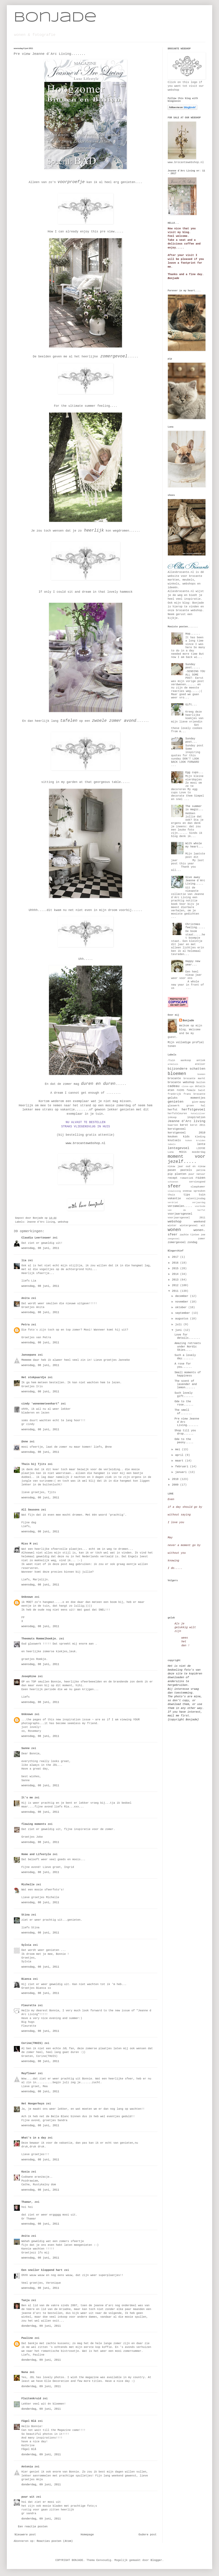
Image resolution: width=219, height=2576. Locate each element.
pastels (186, 1170)
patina (200, 1170)
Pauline (27, 2338)
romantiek (186, 1178)
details (200, 1086)
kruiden (200, 1140)
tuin (202, 1194)
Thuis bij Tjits (33, 1464)
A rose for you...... (183, 1365)
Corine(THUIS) (32, 2043)
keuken (173, 1136)
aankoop (186, 1060)
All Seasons (30, 1509)
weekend (199, 1221)
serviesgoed (197, 1181)
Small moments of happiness (188, 1374)
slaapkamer (198, 1186)
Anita (25, 1298)
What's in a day (33, 2137)
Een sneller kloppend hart (41, 2270)
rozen (200, 1178)
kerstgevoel (177, 1129)
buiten (200, 1082)
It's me (27, 1797)
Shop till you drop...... (185, 1432)
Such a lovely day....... (185, 1357)
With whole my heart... (194, 845)
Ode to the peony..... (184, 1441)
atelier (200, 1064)
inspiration (196, 1117)
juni (179, 1330)
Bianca (26, 1979)
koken (188, 1140)
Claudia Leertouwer (36, 1237)
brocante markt (194, 1078)
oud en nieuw (195, 1166)
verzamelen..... (180, 1206)
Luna (171, 1152)
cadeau (173, 1086)
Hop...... (192, 633)
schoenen (173, 1182)
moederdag (198, 1152)
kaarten (173, 1125)
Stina (25, 1914)
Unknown (27, 1597)
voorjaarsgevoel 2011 (186, 1217)
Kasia (26, 2171)
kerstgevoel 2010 (186, 1132)
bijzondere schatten (186, 1069)
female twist (196, 1090)
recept (173, 1178)
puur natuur (197, 1174)
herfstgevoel (193, 1109)
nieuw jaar (175, 1166)
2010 (176, 1479)
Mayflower (28, 2073)
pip (170, 1174)
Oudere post (147, 2534)
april (180, 1455)
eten (171, 1090)
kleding (200, 1136)
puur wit (28, 2496)
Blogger (156, 2560)
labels (172, 1144)
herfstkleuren (177, 1113)
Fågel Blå (28, 2421)
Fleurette (28, 2005)
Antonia (27, 2466)
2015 (176, 1268)
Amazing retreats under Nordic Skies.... (188, 1346)
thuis (171, 1194)
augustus (182, 1318)
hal (203, 1105)
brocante (174, 1078)
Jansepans (28, 1354)
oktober (181, 1307)
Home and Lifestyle (36, 1854)
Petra (25, 1324)
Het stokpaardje (33, 1377)
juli (179, 1324)
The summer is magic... (194, 808)
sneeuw (187, 1191)
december (182, 1296)
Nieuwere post (25, 2534)
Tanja (25, 2300)
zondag (192, 1242)
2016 (176, 1262)
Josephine (28, 1676)
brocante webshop (181, 1082)
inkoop (172, 1117)
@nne (24, 1441)
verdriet (173, 1202)
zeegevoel (173, 1238)
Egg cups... (194, 772)
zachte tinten (189, 1234)
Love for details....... (187, 1336)
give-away (198, 1102)
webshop (63, 1222)
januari (181, 1472)
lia (23, 1260)
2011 (176, 1291)
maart (180, 1460)
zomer (201, 1238)
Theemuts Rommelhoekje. (39, 1638)
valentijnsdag (195, 1198)
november (182, 1301)
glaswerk (173, 1105)
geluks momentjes (186, 1097)
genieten (175, 1102)
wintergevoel (189, 1225)
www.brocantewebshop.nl (85, 1143)
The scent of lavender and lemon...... (186, 1384)
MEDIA (182, 1152)
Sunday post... (191, 740)
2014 (176, 1274)
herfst (173, 1109)
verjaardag (198, 1202)
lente (201, 1144)
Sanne (25, 1748)
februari (182, 1466)
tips (187, 1194)
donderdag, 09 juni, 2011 (41, 2326)
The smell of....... (183, 1412)
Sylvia (26, 1945)
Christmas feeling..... (195, 926)
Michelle (28, 1884)
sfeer (174, 1186)
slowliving (174, 1191)
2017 (176, 1257)
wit (203, 1225)
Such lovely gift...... (184, 1394)
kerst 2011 (197, 1125)
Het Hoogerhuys (32, 2103)
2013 (176, 1279)
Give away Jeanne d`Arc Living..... (195, 880)
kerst (184, 1125)
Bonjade (55, 17)
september (183, 1313)
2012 (176, 1285)
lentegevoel (178, 1148)
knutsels (174, 1140)
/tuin (171, 1060)
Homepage (87, 2534)
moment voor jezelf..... (186, 1159)
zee (203, 1234)
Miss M (26, 1543)
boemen (201, 1074)
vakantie (174, 1198)
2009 (176, 1484)
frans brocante (194, 1094)
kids (186, 1136)
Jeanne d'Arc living (41, 1222)
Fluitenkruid (31, 2398)
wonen (174, 1229)
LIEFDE (200, 1148)
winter (172, 1225)
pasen (172, 1170)
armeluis (173, 1064)
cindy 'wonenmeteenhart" (40, 1403)
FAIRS (180, 1090)
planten (180, 1174)
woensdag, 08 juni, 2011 (40, 1248)
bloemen (177, 1073)
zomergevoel (177, 1242)
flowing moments (33, 1824)
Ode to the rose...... (184, 1403)
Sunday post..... (192, 666)
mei (178, 1449)
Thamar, (27, 2202)
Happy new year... (192, 963)
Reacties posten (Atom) (55, 2541)
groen (190, 1105)
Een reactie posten (33, 2526)
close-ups (188, 1086)
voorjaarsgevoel (180, 1213)
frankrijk (174, 1094)
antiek (200, 1060)
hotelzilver (198, 1113)
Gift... (191, 704)
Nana (24, 2372)
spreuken (199, 1191)
